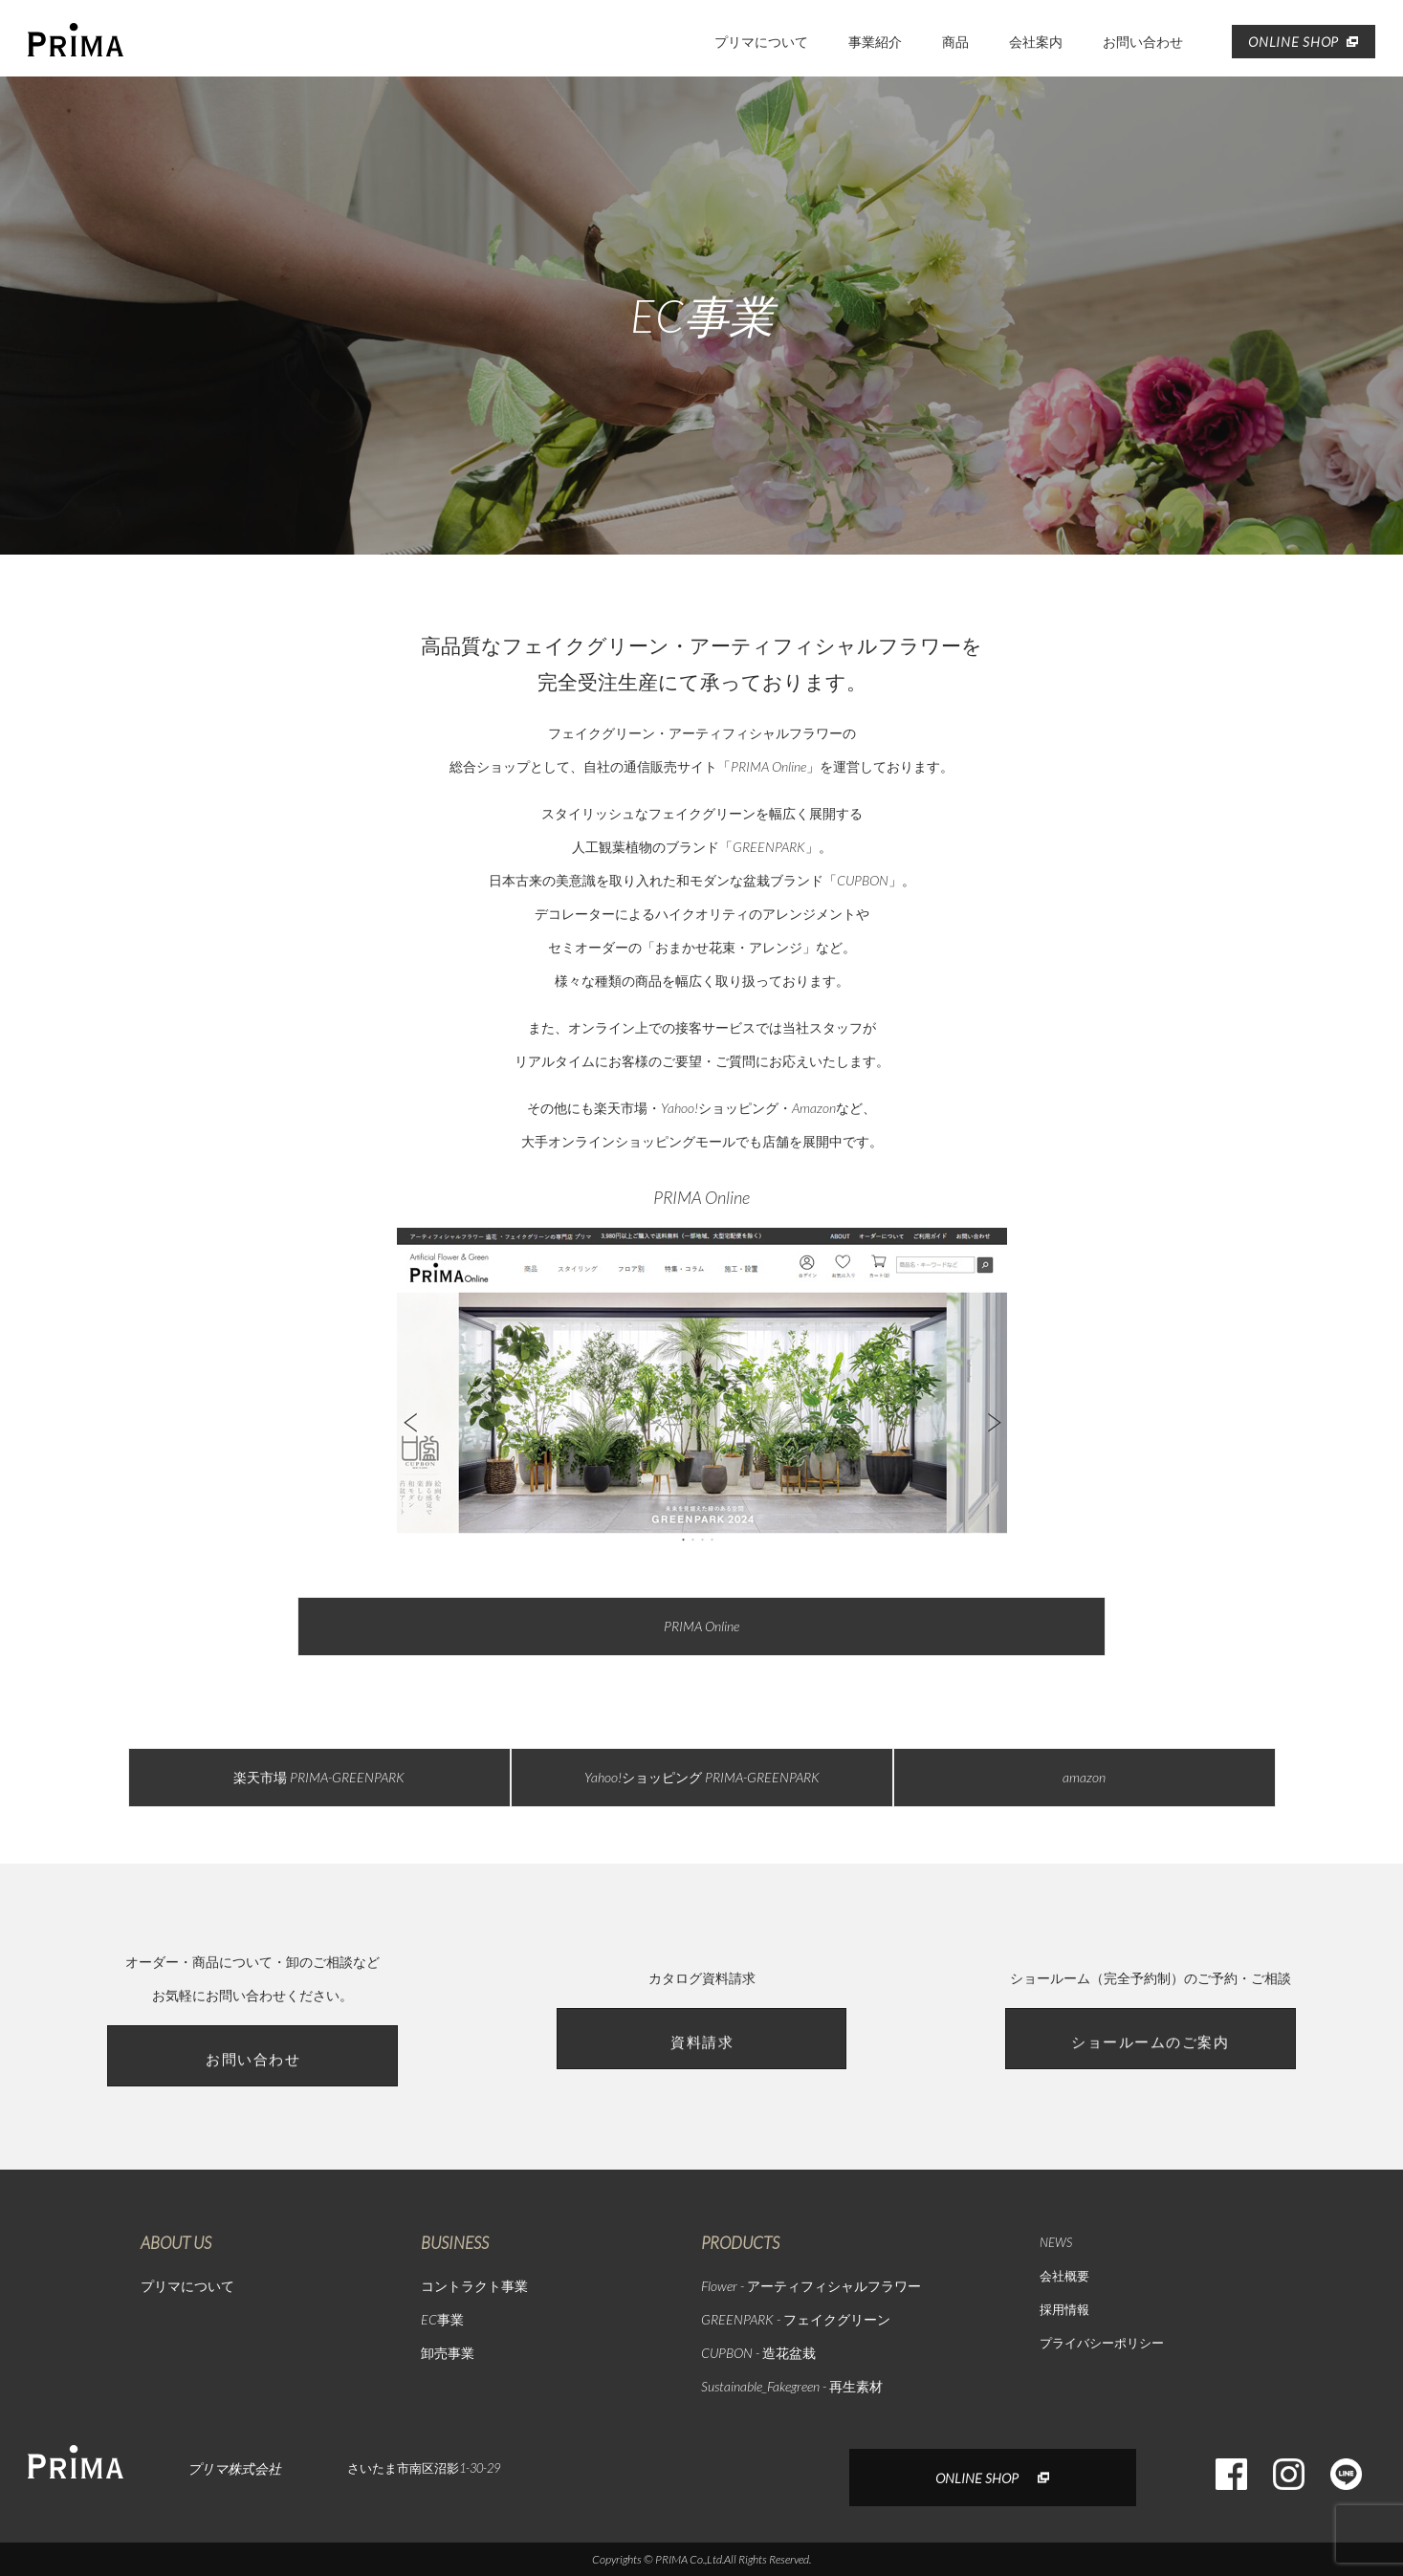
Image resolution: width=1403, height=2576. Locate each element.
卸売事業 (447, 2353)
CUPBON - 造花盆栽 (758, 2353)
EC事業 (442, 2319)
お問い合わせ (1143, 41)
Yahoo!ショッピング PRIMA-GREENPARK (702, 1778)
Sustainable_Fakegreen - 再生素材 (792, 2386)
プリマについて (761, 41)
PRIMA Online (701, 1627)
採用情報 (1064, 2309)
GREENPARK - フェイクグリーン (795, 2319)
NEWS (1056, 2242)
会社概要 (1064, 2275)
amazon (1084, 1778)
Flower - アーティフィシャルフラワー (811, 2286)
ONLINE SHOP (1303, 41)
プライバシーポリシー (1102, 2342)
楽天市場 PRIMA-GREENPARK (319, 1778)
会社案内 (1036, 41)
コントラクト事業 (474, 2286)
